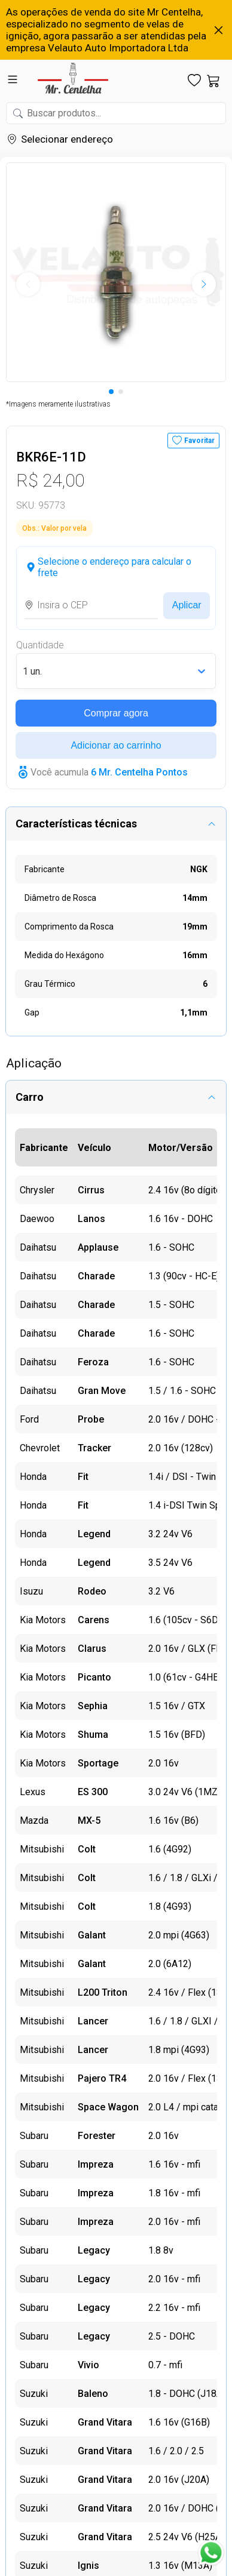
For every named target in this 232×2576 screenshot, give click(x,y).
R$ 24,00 (50, 480)
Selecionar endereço (67, 139)
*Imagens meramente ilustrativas (58, 404)
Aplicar (187, 605)
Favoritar (199, 440)
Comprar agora (116, 713)
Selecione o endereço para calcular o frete (114, 567)
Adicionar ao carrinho (116, 745)
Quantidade (40, 645)
